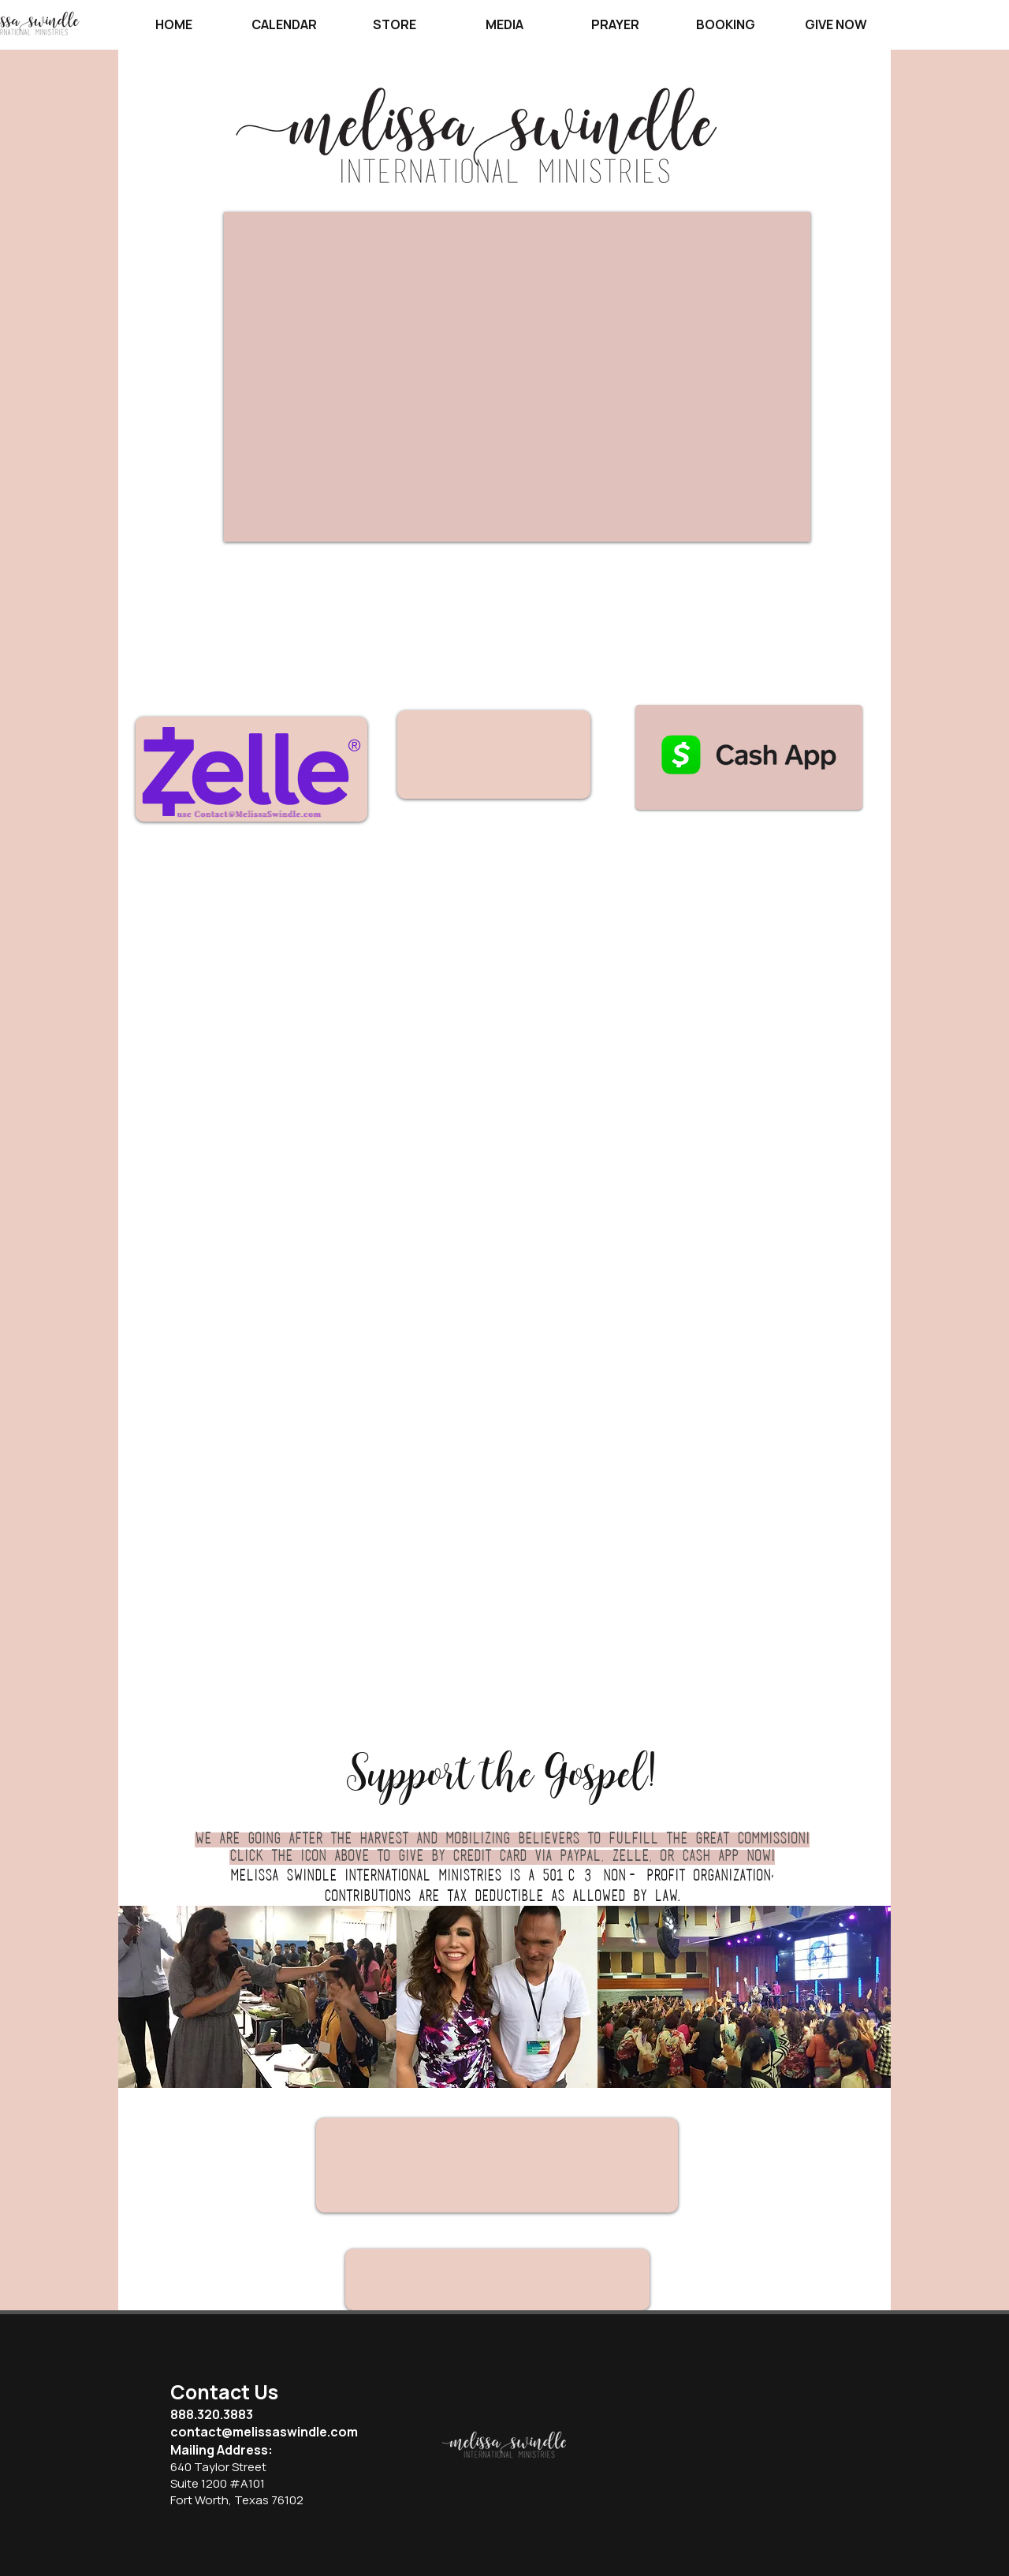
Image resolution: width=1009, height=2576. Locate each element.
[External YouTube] (517, 377)
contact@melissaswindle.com (264, 2431)
